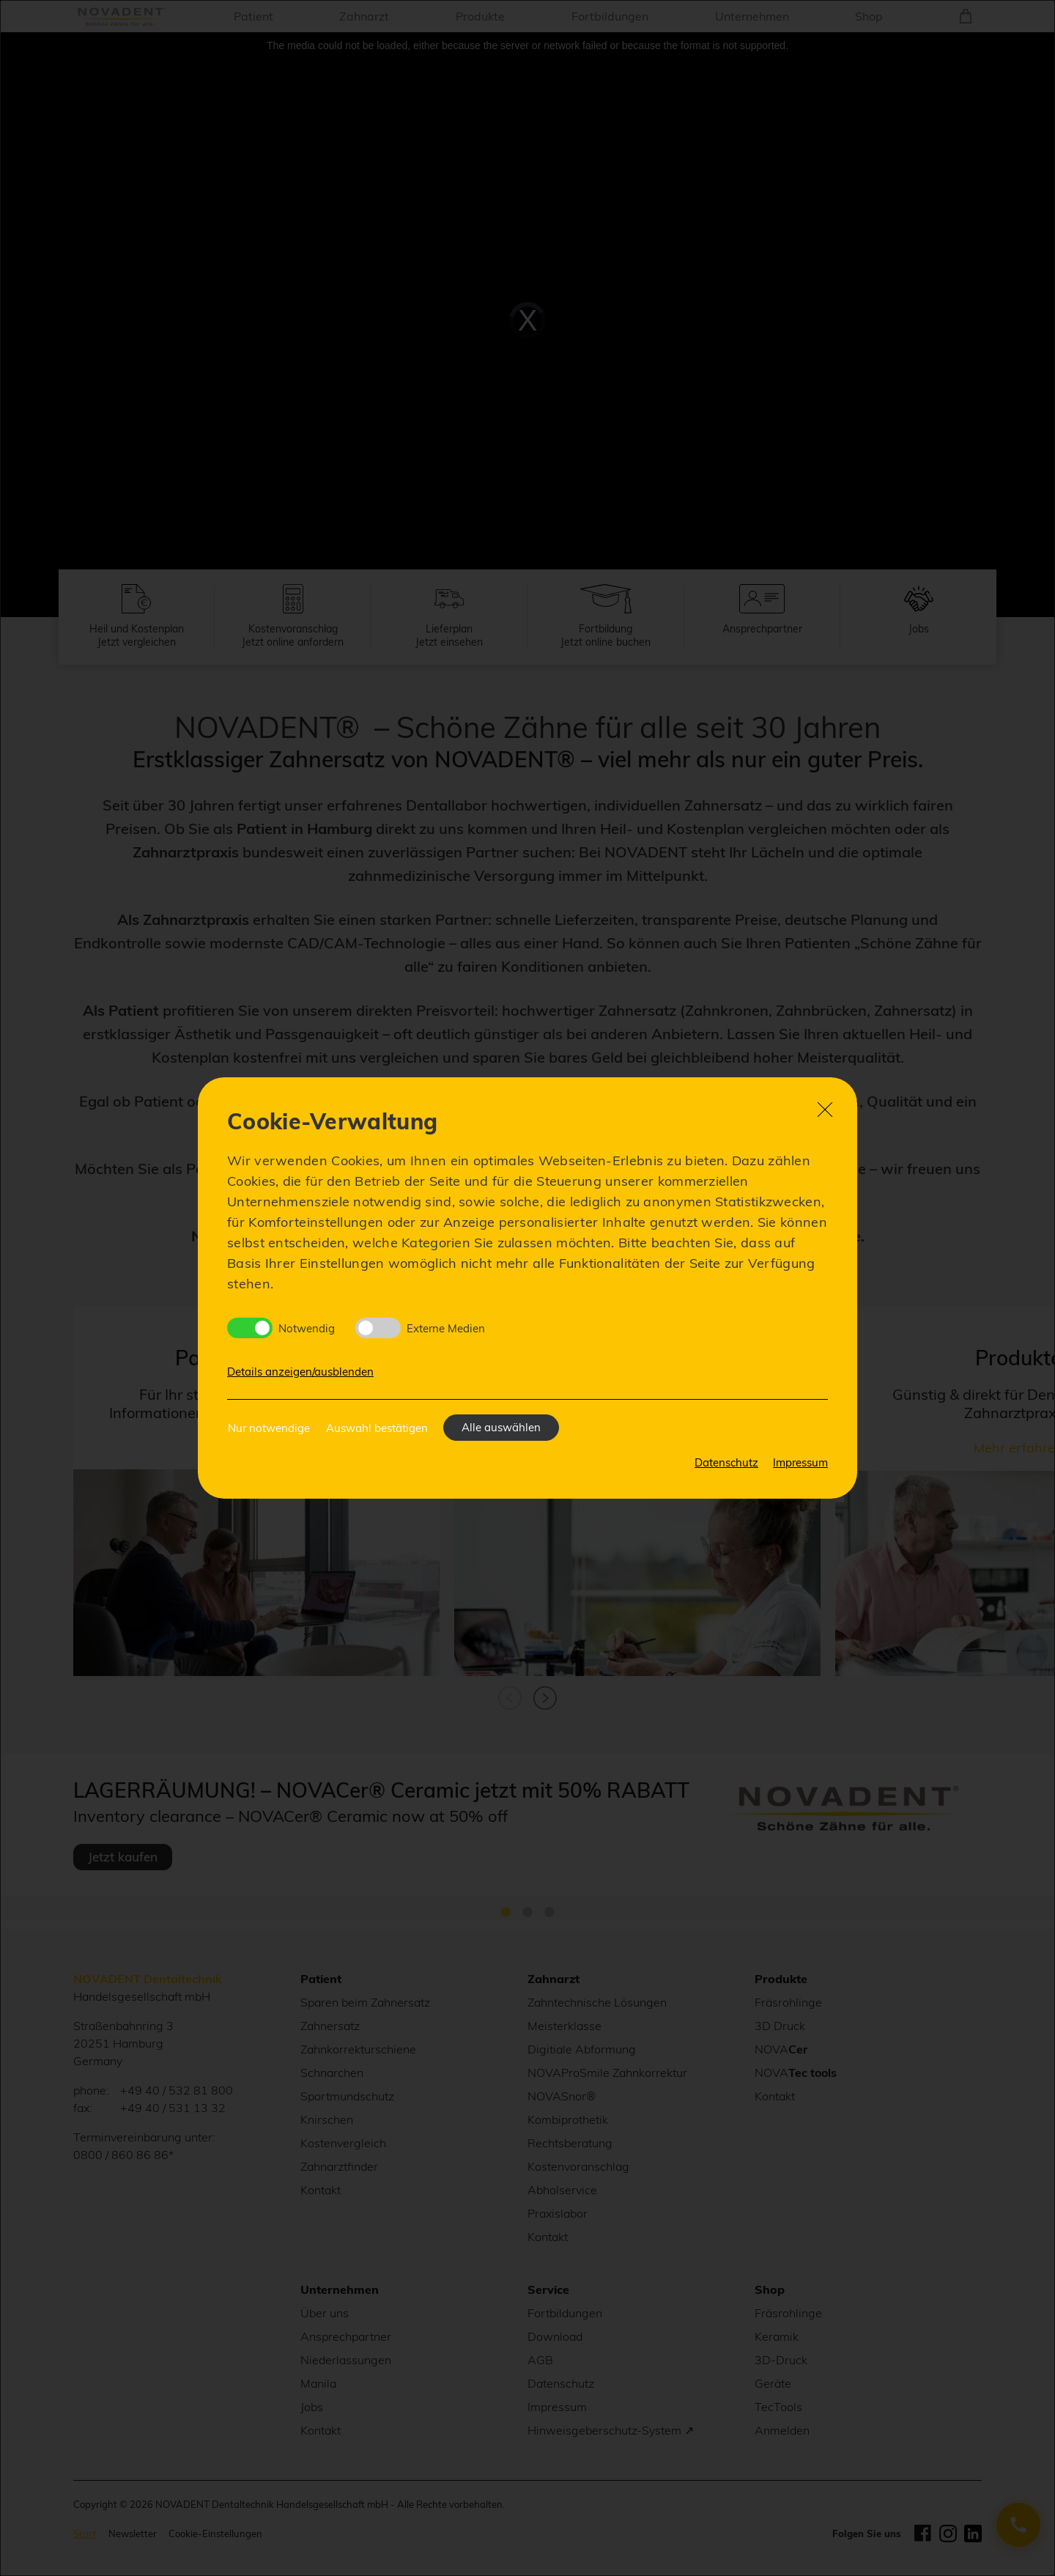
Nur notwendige (269, 1428)
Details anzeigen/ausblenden (300, 1372)
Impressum (800, 1462)
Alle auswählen (501, 1427)
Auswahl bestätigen (377, 1428)
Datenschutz (726, 1462)
